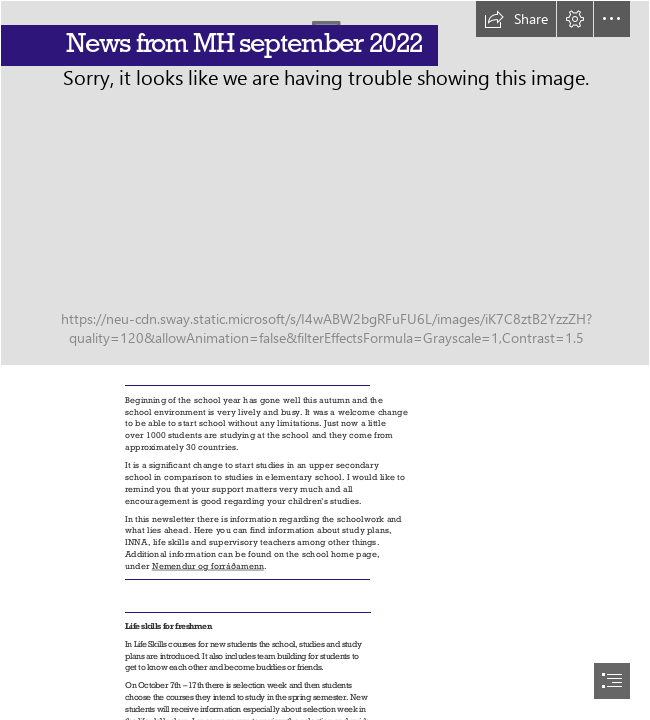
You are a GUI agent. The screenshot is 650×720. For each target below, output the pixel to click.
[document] (325, 360)
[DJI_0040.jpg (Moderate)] (325, 183)
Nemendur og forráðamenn (208, 565)
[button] (516, 19)
